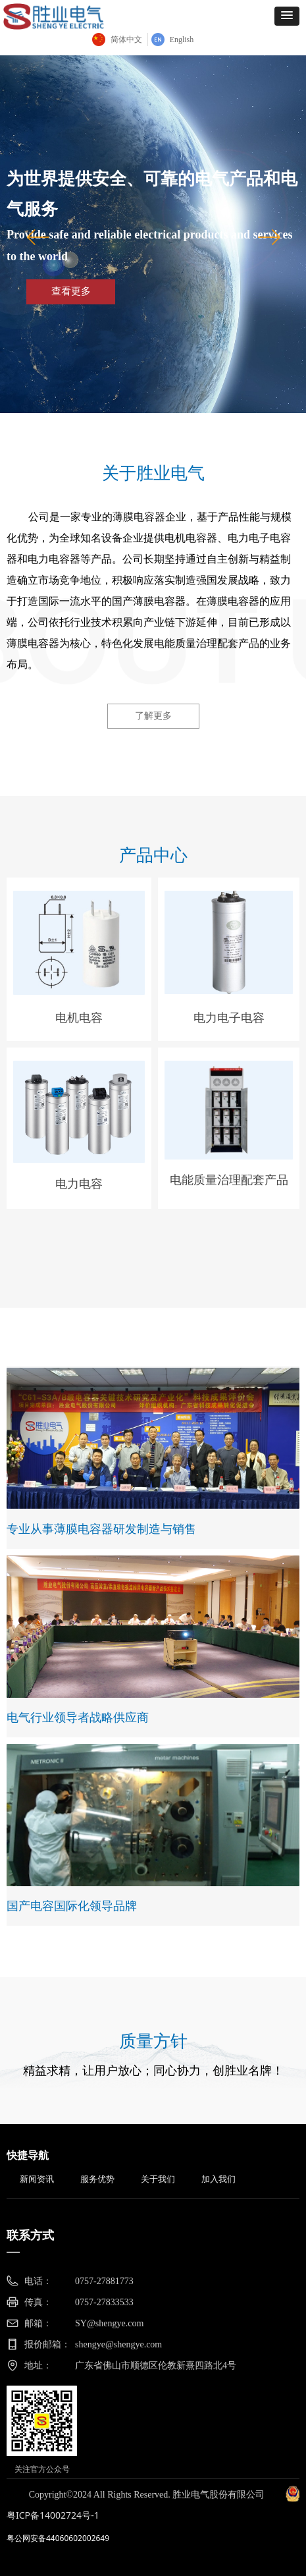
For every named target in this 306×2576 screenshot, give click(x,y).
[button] (286, 16)
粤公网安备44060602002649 (58, 2538)
